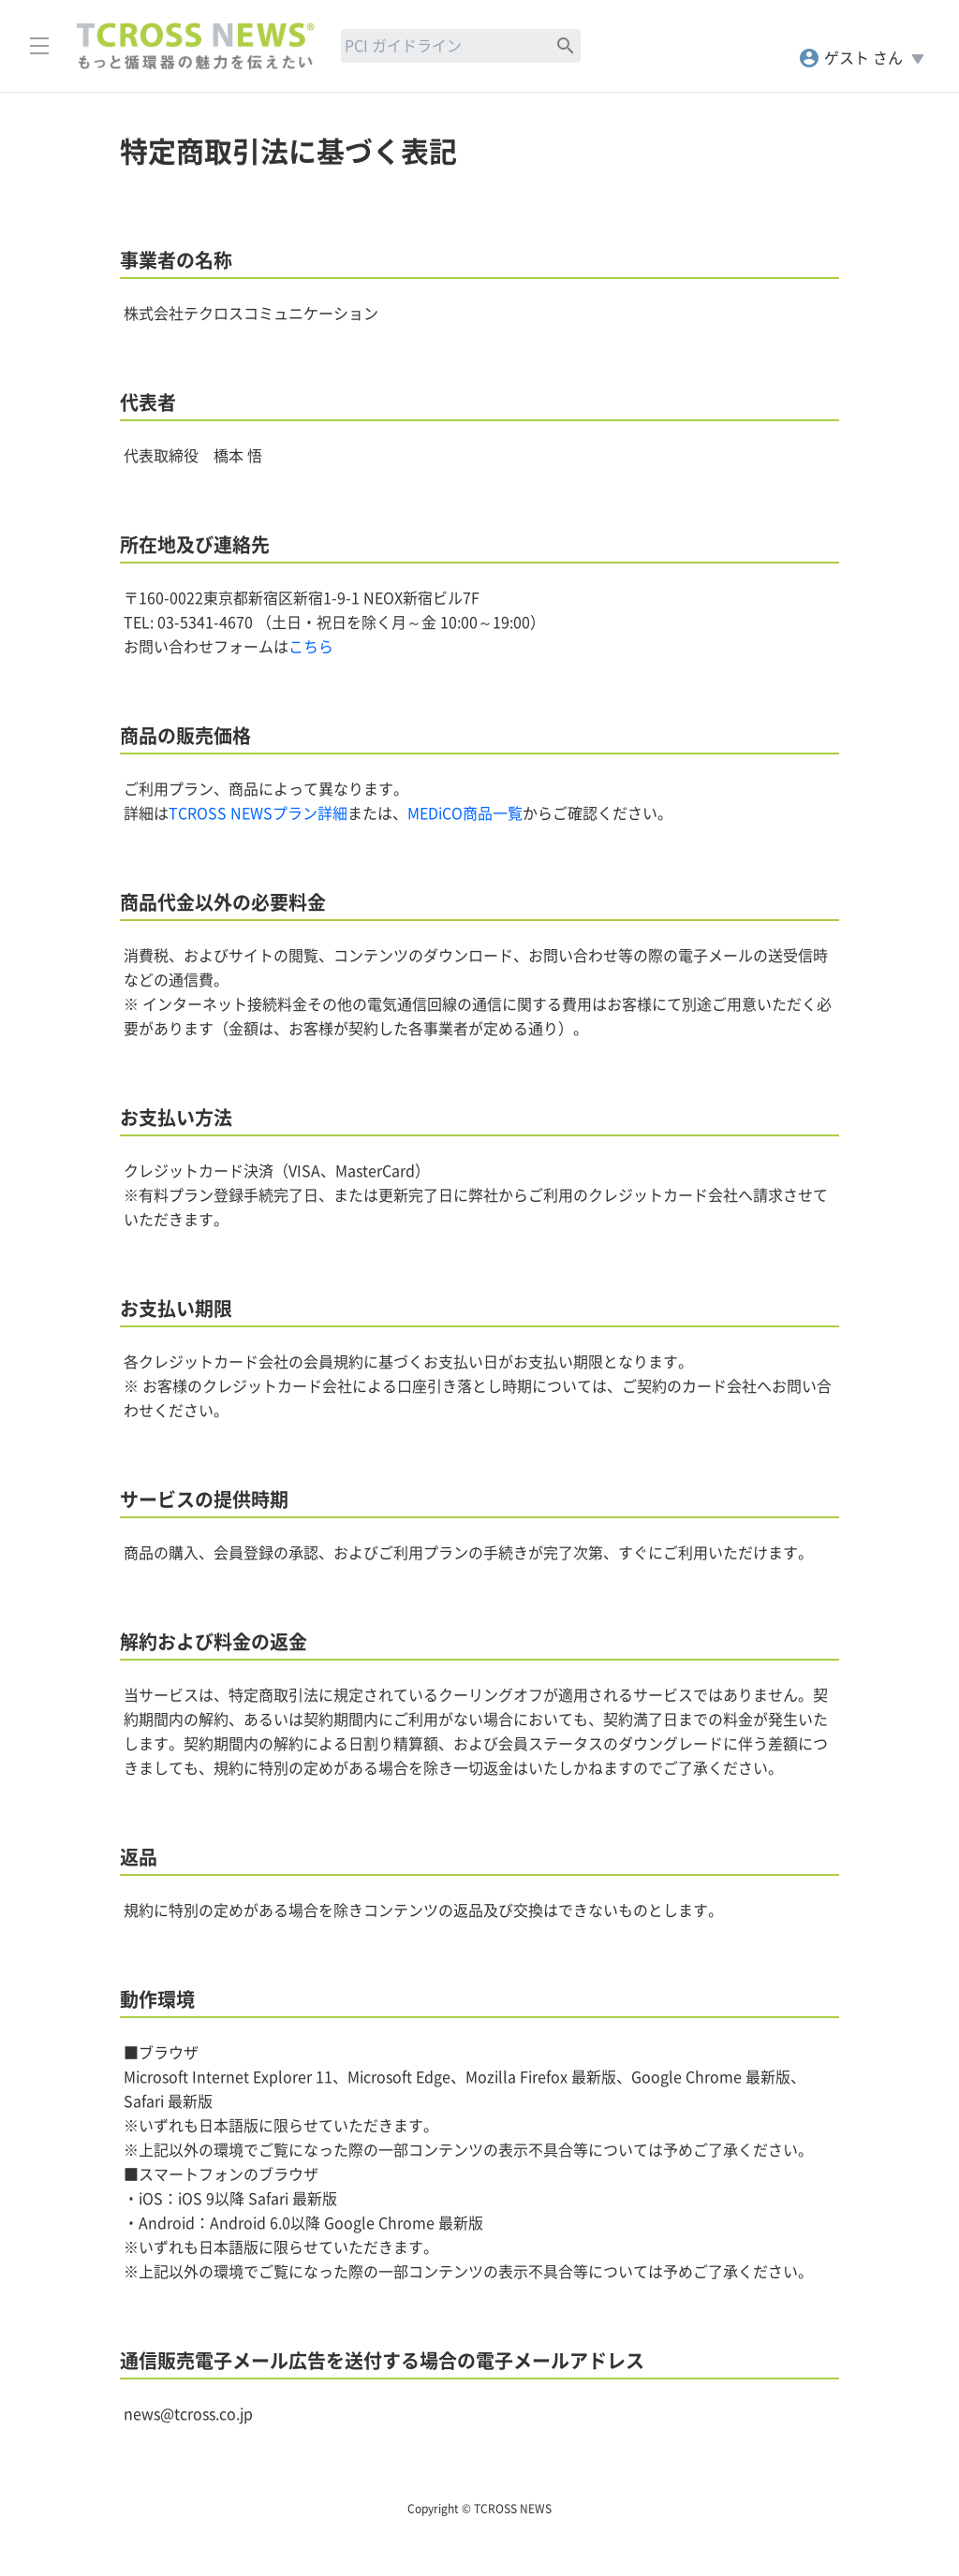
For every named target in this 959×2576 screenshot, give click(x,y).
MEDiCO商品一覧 (465, 813)
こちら (310, 646)
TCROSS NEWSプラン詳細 (258, 813)
